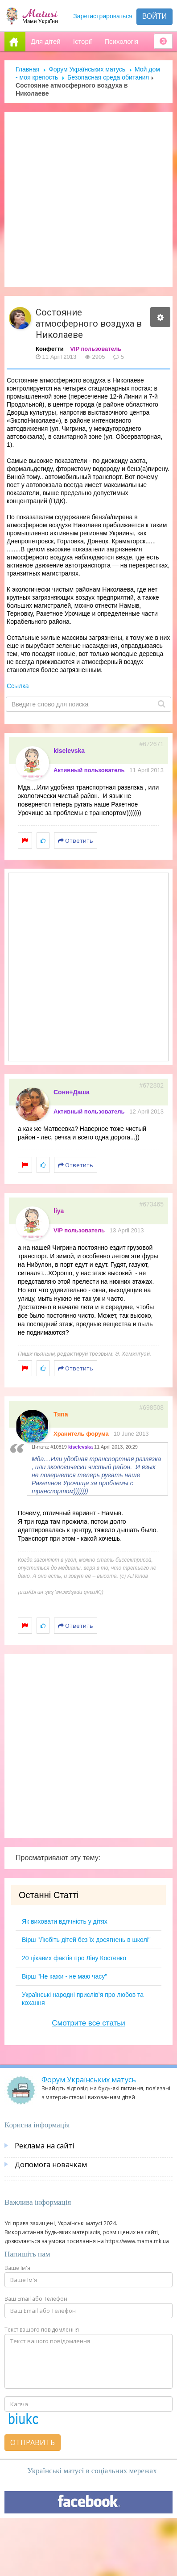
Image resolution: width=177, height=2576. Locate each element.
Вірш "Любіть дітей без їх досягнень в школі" (86, 1939)
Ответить (75, 840)
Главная (27, 69)
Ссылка (18, 685)
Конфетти (50, 348)
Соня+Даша (72, 1092)
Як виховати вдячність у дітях (64, 1921)
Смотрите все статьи (88, 2023)
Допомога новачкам (51, 2164)
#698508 (151, 1407)
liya (59, 1210)
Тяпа (61, 1414)
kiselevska (69, 750)
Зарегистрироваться (102, 16)
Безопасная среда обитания (108, 77)
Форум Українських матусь (87, 69)
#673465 (151, 1204)
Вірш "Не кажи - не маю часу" (64, 1976)
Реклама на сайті (44, 2145)
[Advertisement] (85, 199)
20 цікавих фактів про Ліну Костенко (74, 1958)
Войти (154, 16)
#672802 (151, 1085)
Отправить (32, 2442)
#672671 (151, 744)
